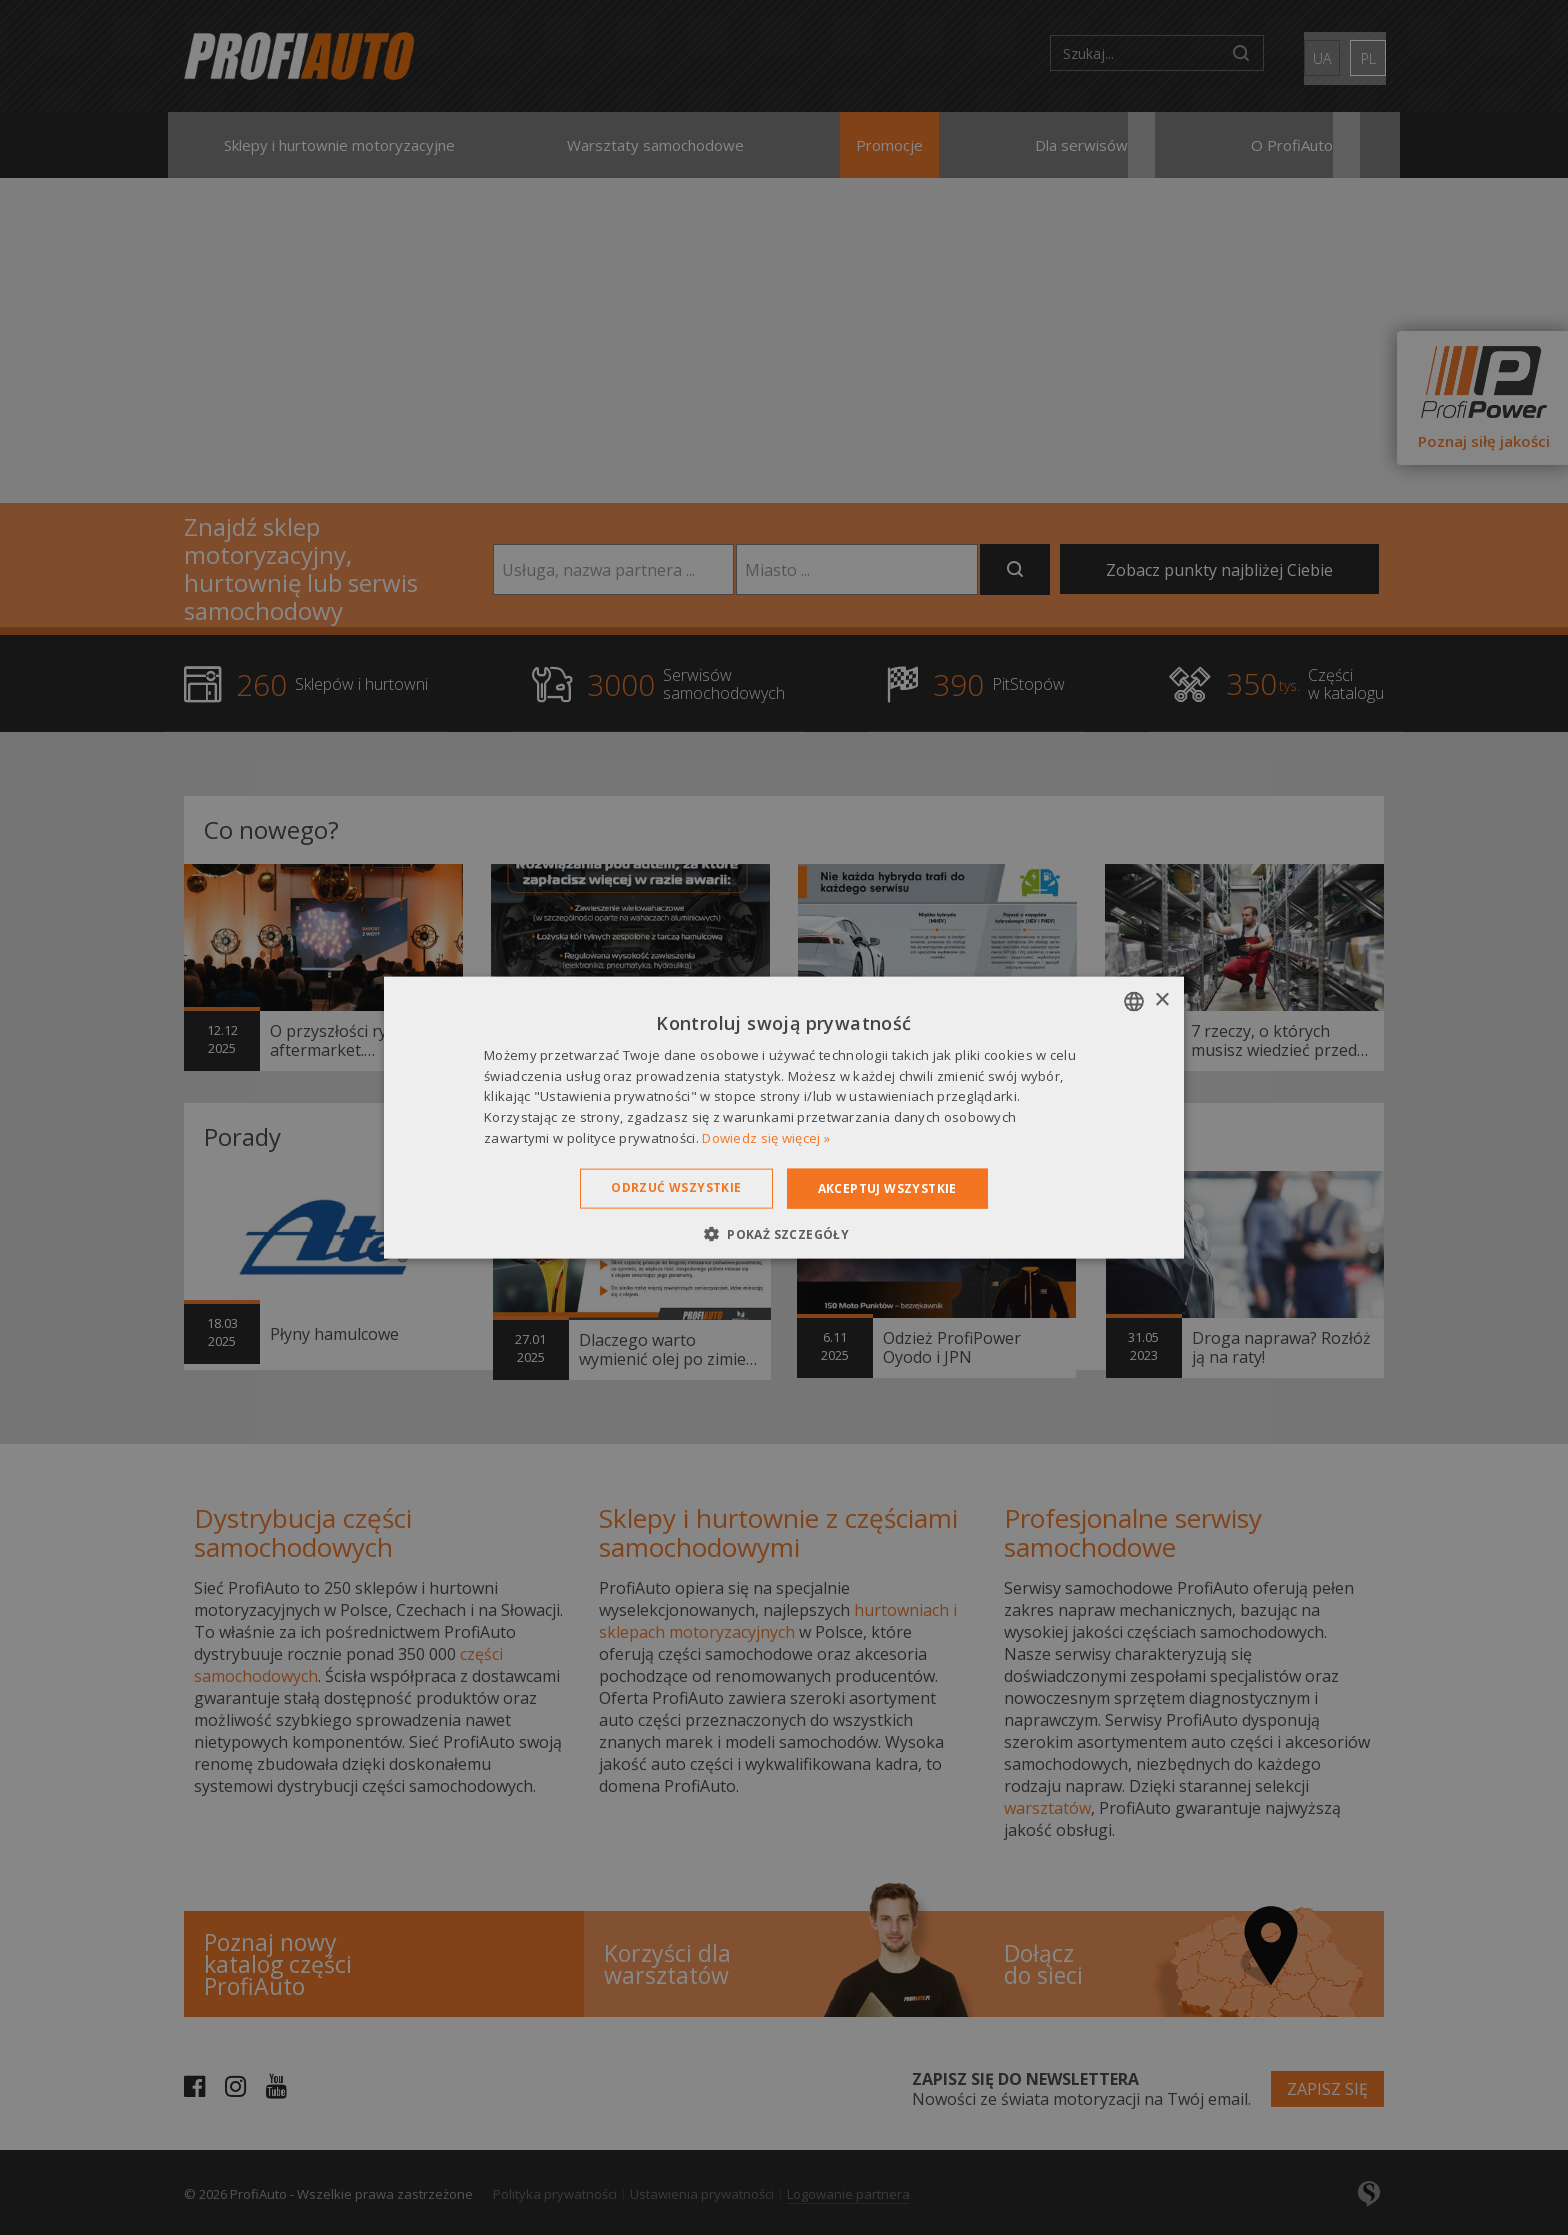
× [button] (1161, 1000)
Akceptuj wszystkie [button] (887, 1187)
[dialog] (784, 1117)
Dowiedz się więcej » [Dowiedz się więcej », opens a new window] (766, 1138)
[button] (784, 1234)
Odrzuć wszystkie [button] (676, 1186)
